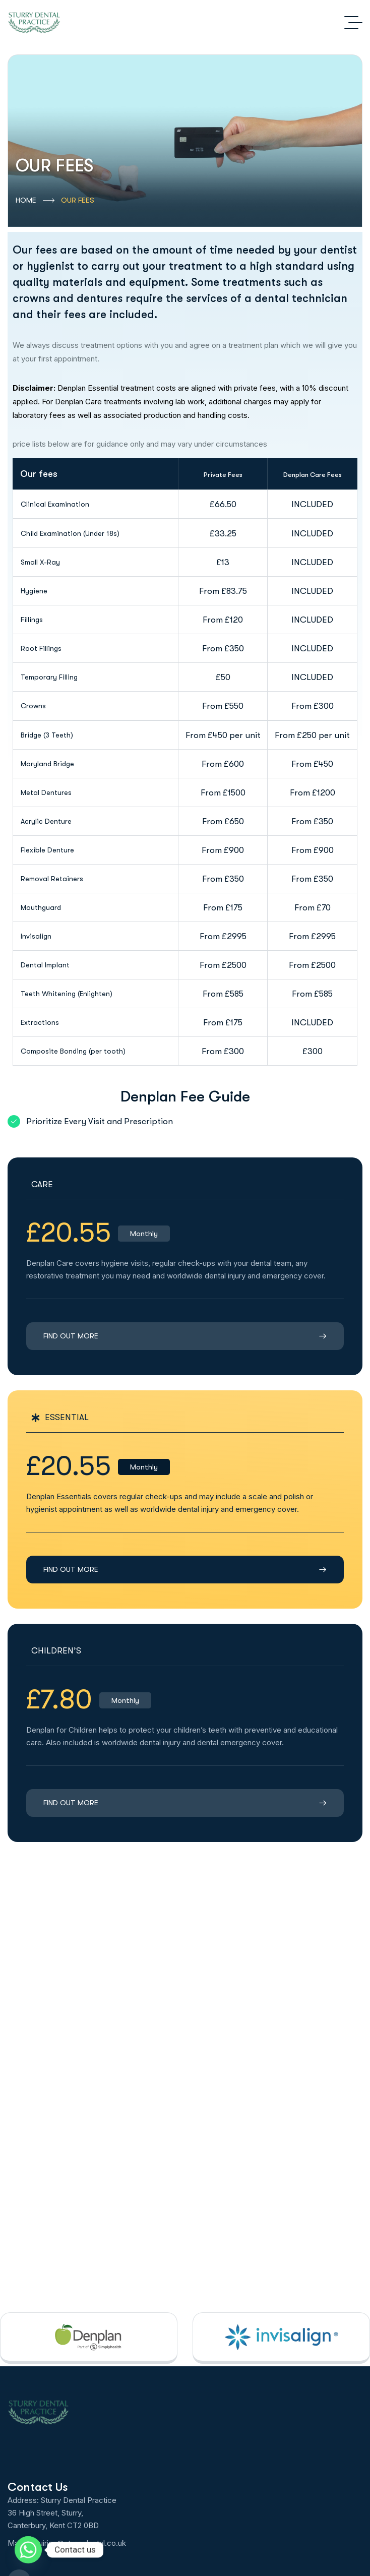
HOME (35, 200)
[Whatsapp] (28, 2549)
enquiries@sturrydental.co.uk (77, 2543)
